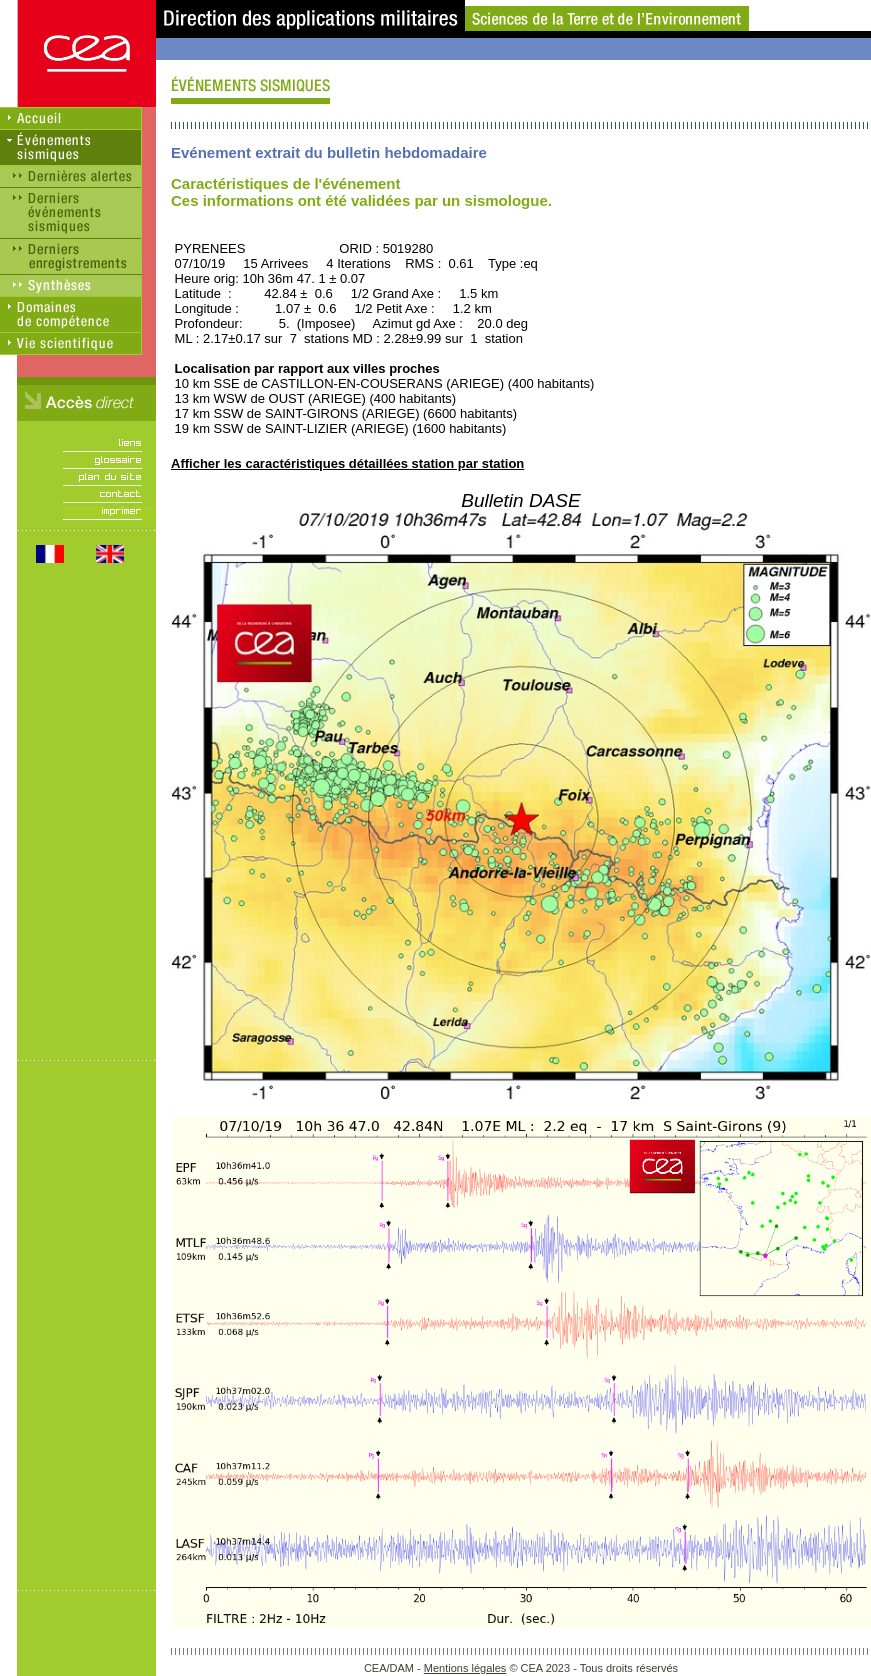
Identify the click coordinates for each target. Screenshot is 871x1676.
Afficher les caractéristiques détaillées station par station (347, 463)
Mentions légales (465, 1668)
